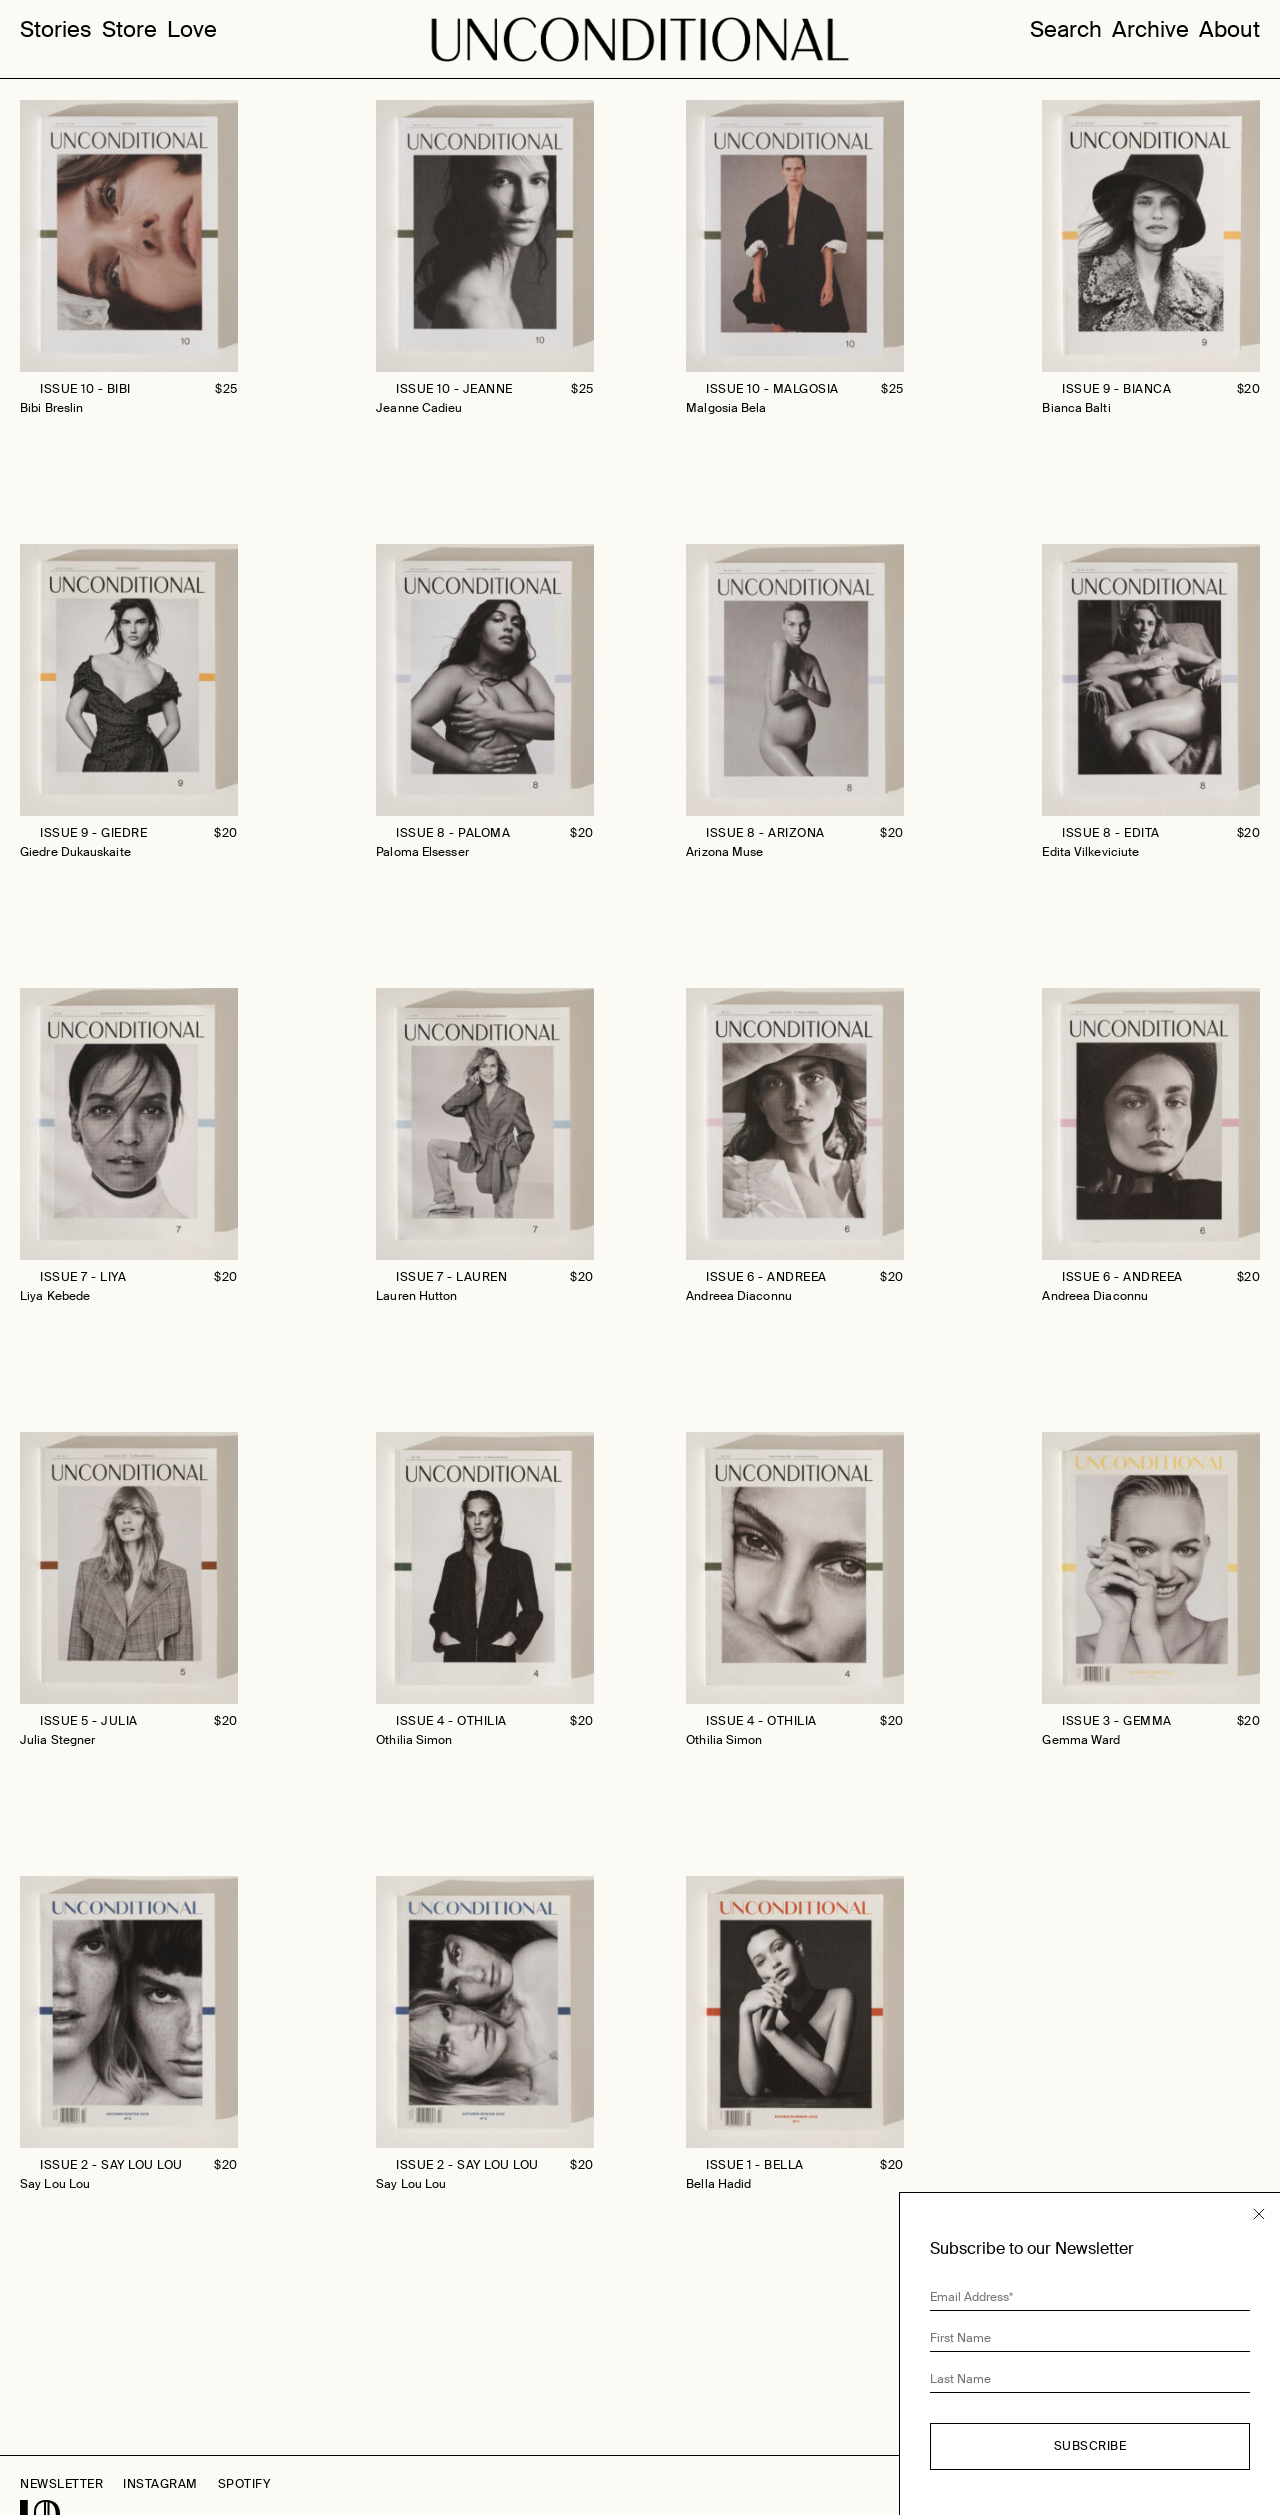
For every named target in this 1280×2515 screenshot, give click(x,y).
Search (1066, 29)
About (1229, 29)
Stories (56, 29)
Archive (1150, 29)
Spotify (244, 2484)
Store (129, 29)
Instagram (160, 2484)
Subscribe (1090, 2446)
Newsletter (61, 2484)
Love (192, 29)
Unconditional (640, 40)
